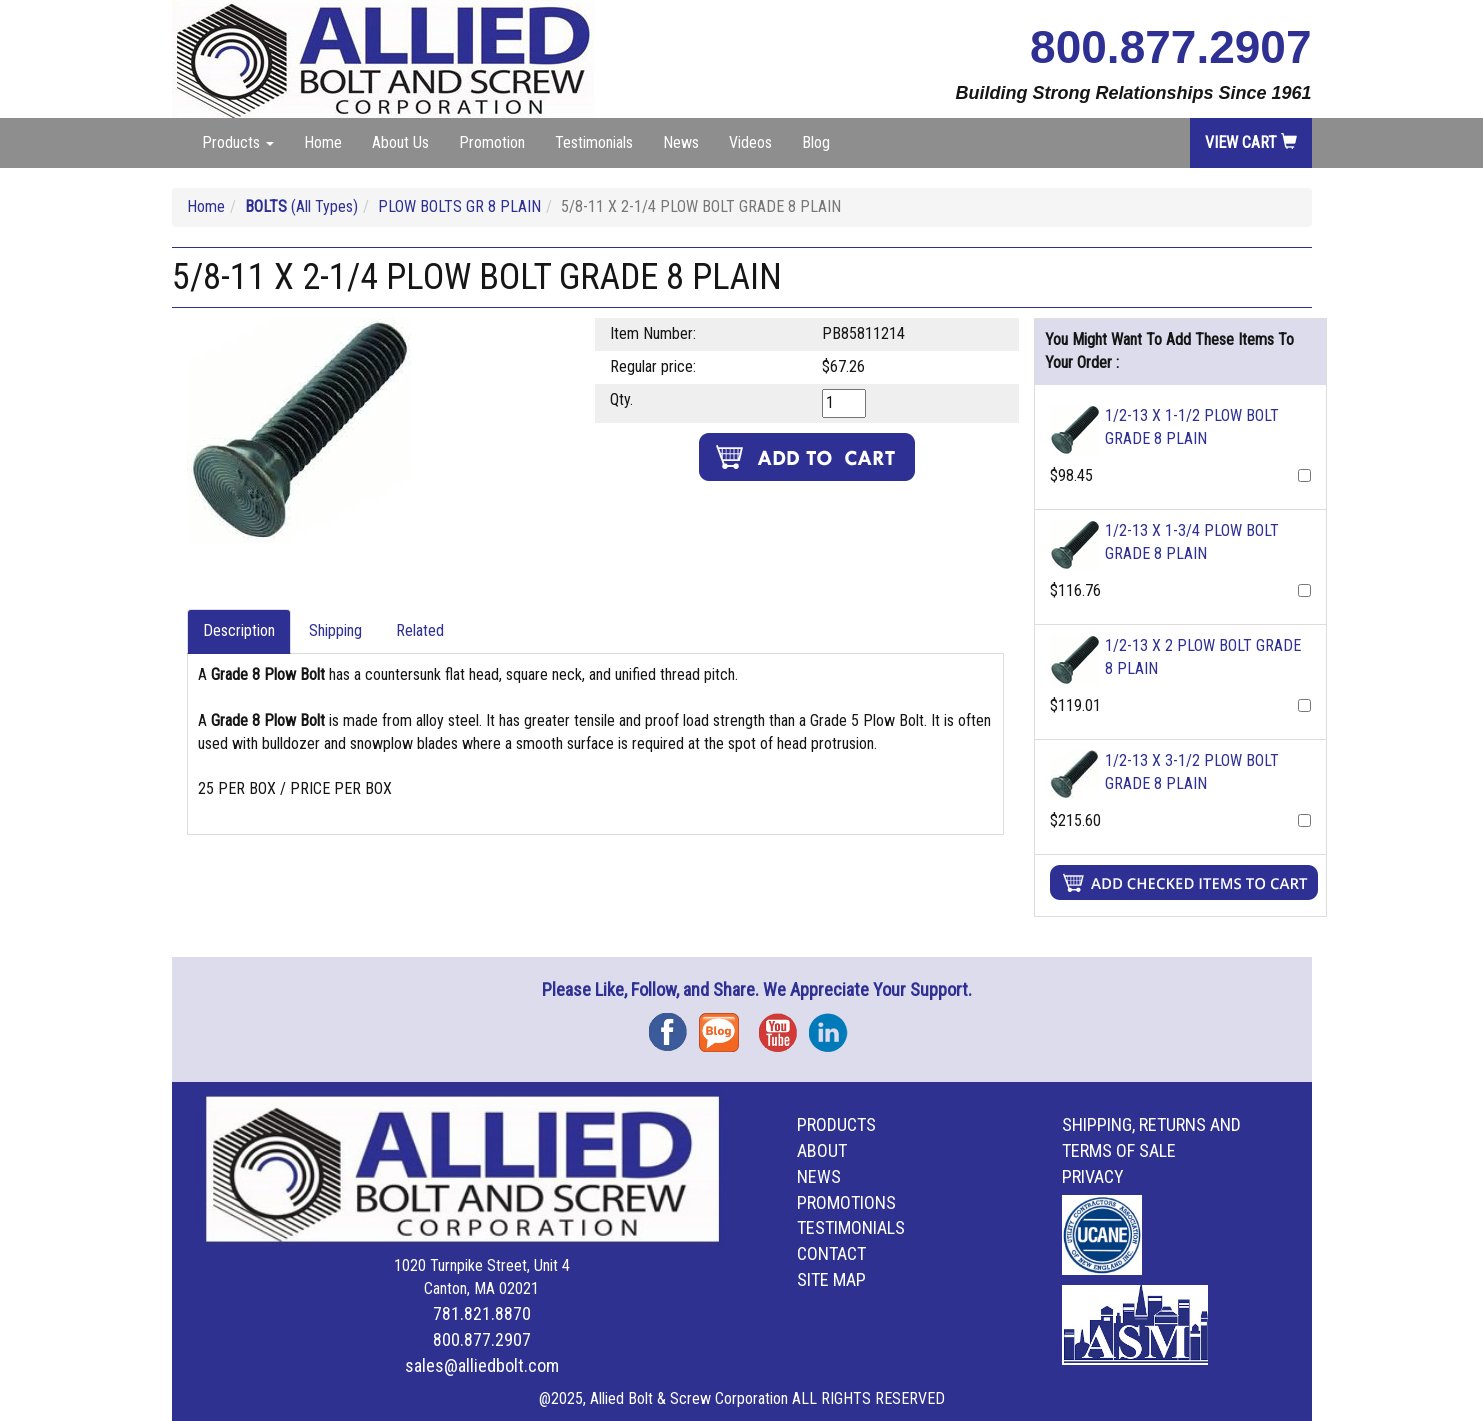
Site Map (831, 1279)
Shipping (335, 630)
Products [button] (238, 142)
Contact (831, 1253)
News (681, 142)
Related (420, 630)
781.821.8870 (482, 1313)
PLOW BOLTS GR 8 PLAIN (459, 206)
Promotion (492, 142)
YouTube (784, 1025)
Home (323, 142)
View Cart (1251, 142)
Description (239, 630)
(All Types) (301, 206)
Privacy (1093, 1176)
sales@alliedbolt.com (482, 1365)
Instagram (834, 1025)
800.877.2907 (1170, 47)
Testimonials (594, 142)
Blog (816, 142)
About (822, 1150)
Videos (750, 142)
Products (836, 1124)
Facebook (674, 1025)
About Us (400, 142)
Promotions (846, 1202)
